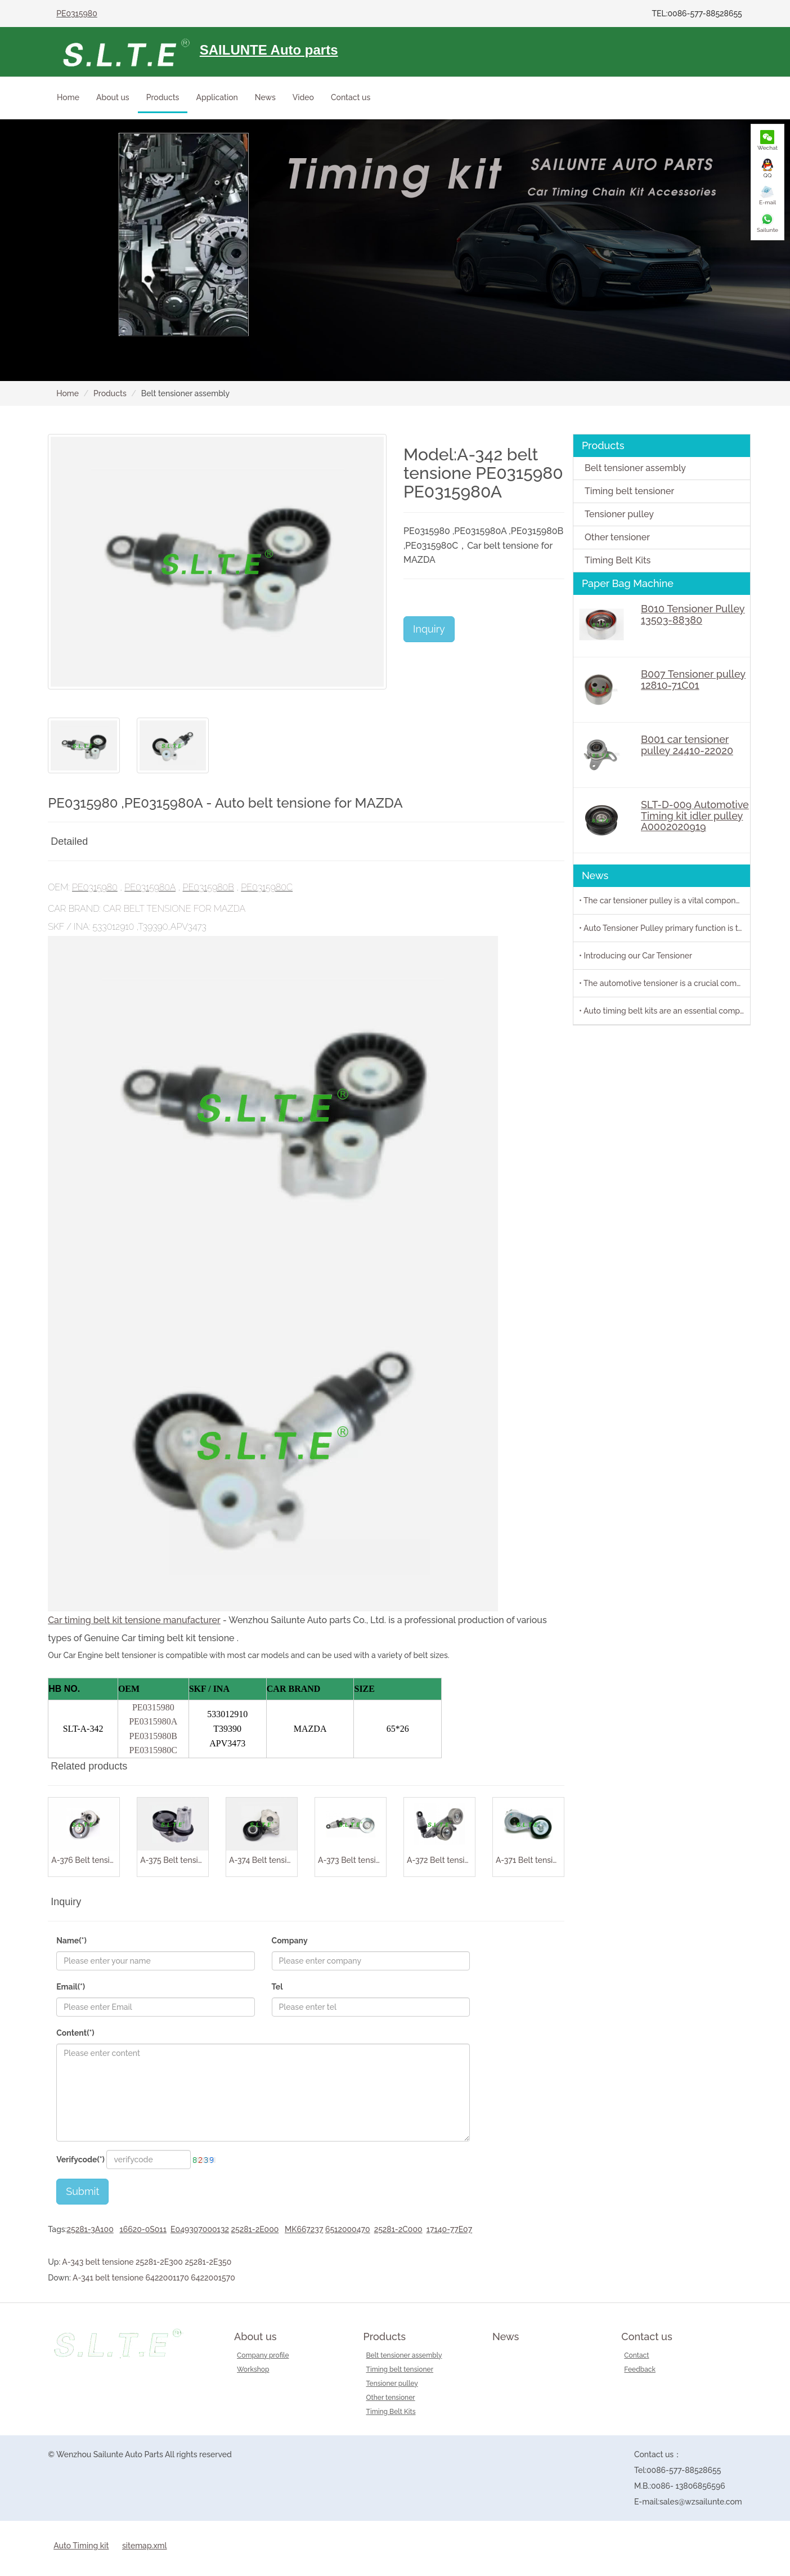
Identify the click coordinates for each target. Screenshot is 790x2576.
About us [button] (112, 97)
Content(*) (75, 2032)
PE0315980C (267, 887)
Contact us (646, 2336)
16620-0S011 (143, 2229)
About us (255, 2336)
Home (68, 97)
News (265, 97)
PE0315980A (150, 887)
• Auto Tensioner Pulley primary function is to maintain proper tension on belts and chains (664, 928)
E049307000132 (199, 2229)
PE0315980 (76, 13)
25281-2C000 (398, 2229)
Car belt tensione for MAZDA (174, 908)
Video (303, 97)
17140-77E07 (449, 2229)
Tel (277, 1986)
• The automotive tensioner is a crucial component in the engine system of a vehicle (664, 983)
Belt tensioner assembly (635, 468)
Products (110, 393)
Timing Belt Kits (617, 560)
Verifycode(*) (80, 2159)
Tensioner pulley (619, 514)
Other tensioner (617, 537)
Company (290, 1940)
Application (216, 97)
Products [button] (162, 97)
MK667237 (304, 2229)
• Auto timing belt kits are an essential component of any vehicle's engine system (664, 1010)
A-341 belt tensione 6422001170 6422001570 (154, 2277)
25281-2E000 (255, 2229)
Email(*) (70, 1986)
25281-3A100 (90, 2229)
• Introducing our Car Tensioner (635, 955)
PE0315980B (208, 887)
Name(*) (71, 1940)
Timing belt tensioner (629, 491)
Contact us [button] (350, 97)
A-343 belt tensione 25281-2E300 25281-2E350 (146, 2261)
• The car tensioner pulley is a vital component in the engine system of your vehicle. (664, 900)
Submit (82, 2191)
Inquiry (429, 629)
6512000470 (347, 2229)
